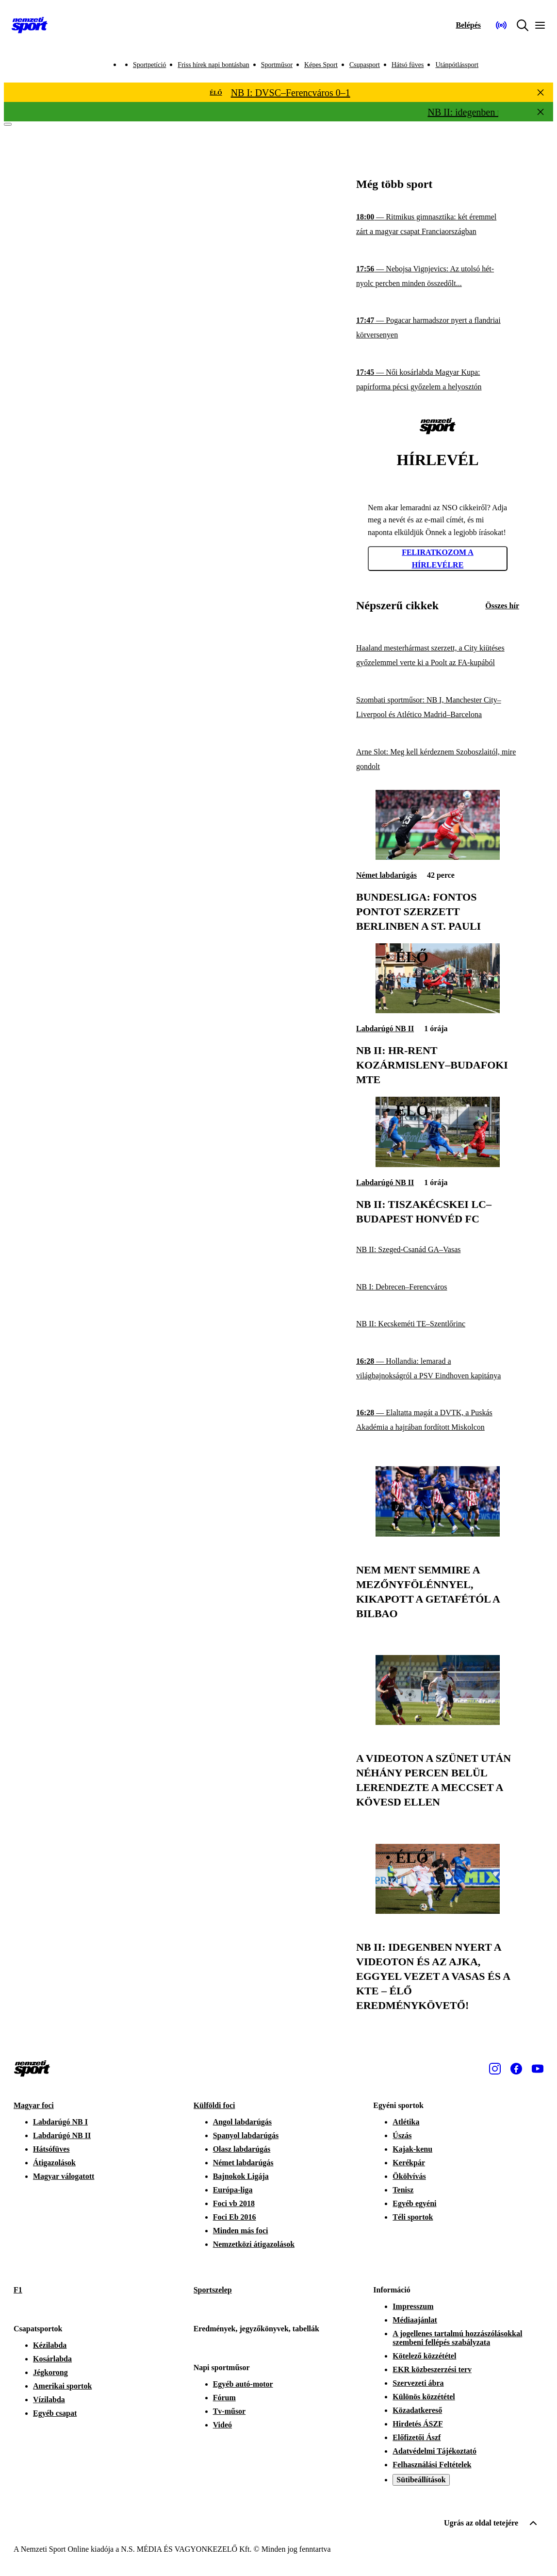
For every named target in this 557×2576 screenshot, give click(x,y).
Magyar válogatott (63, 2176)
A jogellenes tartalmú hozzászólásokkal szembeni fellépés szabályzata (457, 2337)
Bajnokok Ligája (241, 2176)
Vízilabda (49, 2399)
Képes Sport (321, 64)
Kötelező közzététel (424, 2356)
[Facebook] (516, 2068)
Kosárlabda (52, 2359)
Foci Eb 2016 (234, 2217)
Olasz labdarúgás (242, 2149)
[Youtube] (537, 2068)
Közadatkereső (417, 2410)
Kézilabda (49, 2345)
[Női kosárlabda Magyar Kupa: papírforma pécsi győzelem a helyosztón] (437, 380)
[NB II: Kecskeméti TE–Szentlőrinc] (437, 1324)
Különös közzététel (424, 2396)
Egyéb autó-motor (243, 2384)
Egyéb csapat (55, 2413)
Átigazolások (54, 2162)
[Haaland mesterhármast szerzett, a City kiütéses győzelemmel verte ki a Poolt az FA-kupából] (437, 656)
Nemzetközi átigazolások (254, 2244)
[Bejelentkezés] (468, 25)
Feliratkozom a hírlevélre (438, 558)
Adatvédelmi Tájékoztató (434, 2451)
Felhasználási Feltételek (432, 2464)
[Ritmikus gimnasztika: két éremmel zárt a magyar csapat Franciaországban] (437, 224)
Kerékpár (409, 2162)
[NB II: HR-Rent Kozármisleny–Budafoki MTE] (438, 1010)
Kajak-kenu (412, 2149)
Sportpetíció (149, 64)
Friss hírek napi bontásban (213, 64)
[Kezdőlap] (29, 25)
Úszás (402, 2135)
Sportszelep (213, 2290)
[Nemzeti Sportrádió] (501, 25)
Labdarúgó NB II (385, 1028)
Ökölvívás (409, 2176)
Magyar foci (34, 2105)
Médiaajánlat (415, 2320)
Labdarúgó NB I (60, 2122)
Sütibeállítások (420, 2480)
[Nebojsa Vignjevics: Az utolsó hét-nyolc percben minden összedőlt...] (437, 276)
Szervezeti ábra (418, 2383)
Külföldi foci (214, 2105)
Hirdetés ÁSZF (418, 2424)
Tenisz (403, 2190)
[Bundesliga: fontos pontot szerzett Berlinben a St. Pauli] (438, 857)
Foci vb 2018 (234, 2203)
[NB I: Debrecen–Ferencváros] (437, 1287)
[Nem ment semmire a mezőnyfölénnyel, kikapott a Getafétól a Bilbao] (438, 1534)
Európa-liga (233, 2190)
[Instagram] (495, 2068)
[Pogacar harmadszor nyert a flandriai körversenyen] (437, 328)
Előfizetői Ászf (417, 2437)
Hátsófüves (51, 2149)
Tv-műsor (229, 2411)
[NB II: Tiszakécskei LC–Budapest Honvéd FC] (438, 1164)
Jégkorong (50, 2372)
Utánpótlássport (456, 64)
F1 (18, 2290)
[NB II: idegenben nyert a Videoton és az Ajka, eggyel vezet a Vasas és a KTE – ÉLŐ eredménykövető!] (438, 1911)
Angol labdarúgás (242, 2122)
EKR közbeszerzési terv (432, 2369)
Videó (222, 2425)
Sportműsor (277, 64)
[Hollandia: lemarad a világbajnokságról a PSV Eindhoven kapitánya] (437, 1368)
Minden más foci (240, 2230)
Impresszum (413, 2306)
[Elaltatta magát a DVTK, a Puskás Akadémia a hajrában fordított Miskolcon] (437, 1420)
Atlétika (406, 2122)
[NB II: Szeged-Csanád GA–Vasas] (437, 1250)
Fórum (224, 2397)
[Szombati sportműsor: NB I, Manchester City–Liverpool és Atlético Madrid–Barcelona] (437, 707)
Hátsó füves (408, 64)
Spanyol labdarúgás (246, 2135)
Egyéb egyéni (414, 2203)
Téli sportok (413, 2217)
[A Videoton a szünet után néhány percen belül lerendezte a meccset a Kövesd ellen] (438, 1722)
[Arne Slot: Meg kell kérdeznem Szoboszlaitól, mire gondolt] (437, 759)
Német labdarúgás (386, 875)
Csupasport (364, 64)
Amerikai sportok (62, 2386)
